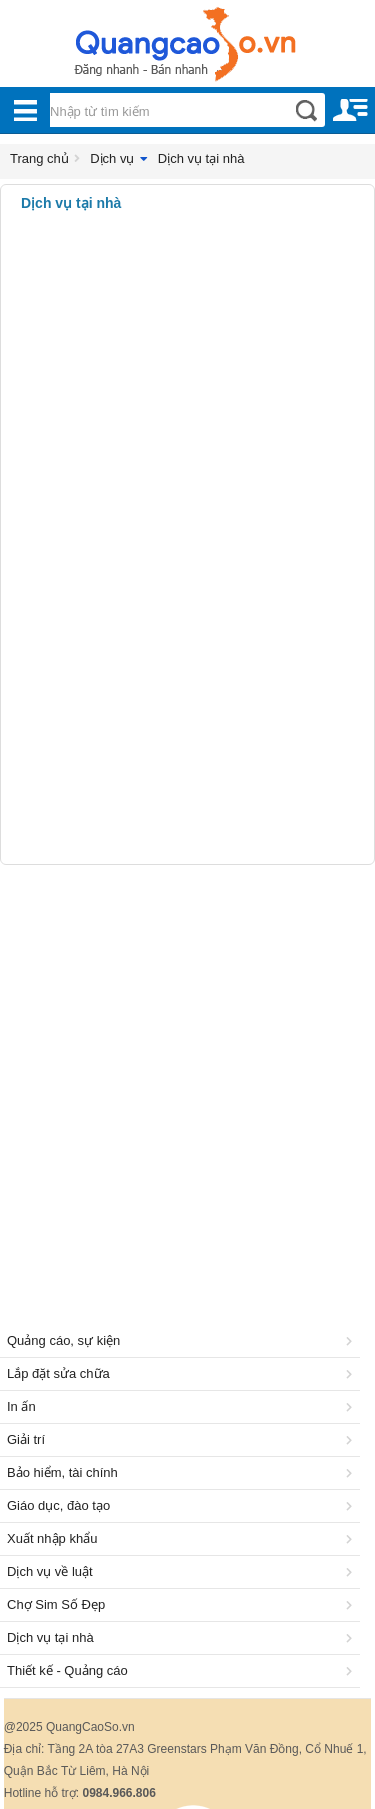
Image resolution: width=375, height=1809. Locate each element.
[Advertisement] (187, 1072)
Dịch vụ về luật (183, 1571)
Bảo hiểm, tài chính (183, 1472)
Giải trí (183, 1439)
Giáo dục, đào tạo (183, 1505)
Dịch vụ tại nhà (201, 158)
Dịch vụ (112, 158)
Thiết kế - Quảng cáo (183, 1670)
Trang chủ (39, 158)
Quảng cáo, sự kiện (183, 1340)
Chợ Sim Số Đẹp (183, 1604)
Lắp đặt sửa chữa (183, 1373)
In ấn (183, 1406)
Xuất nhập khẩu (183, 1538)
